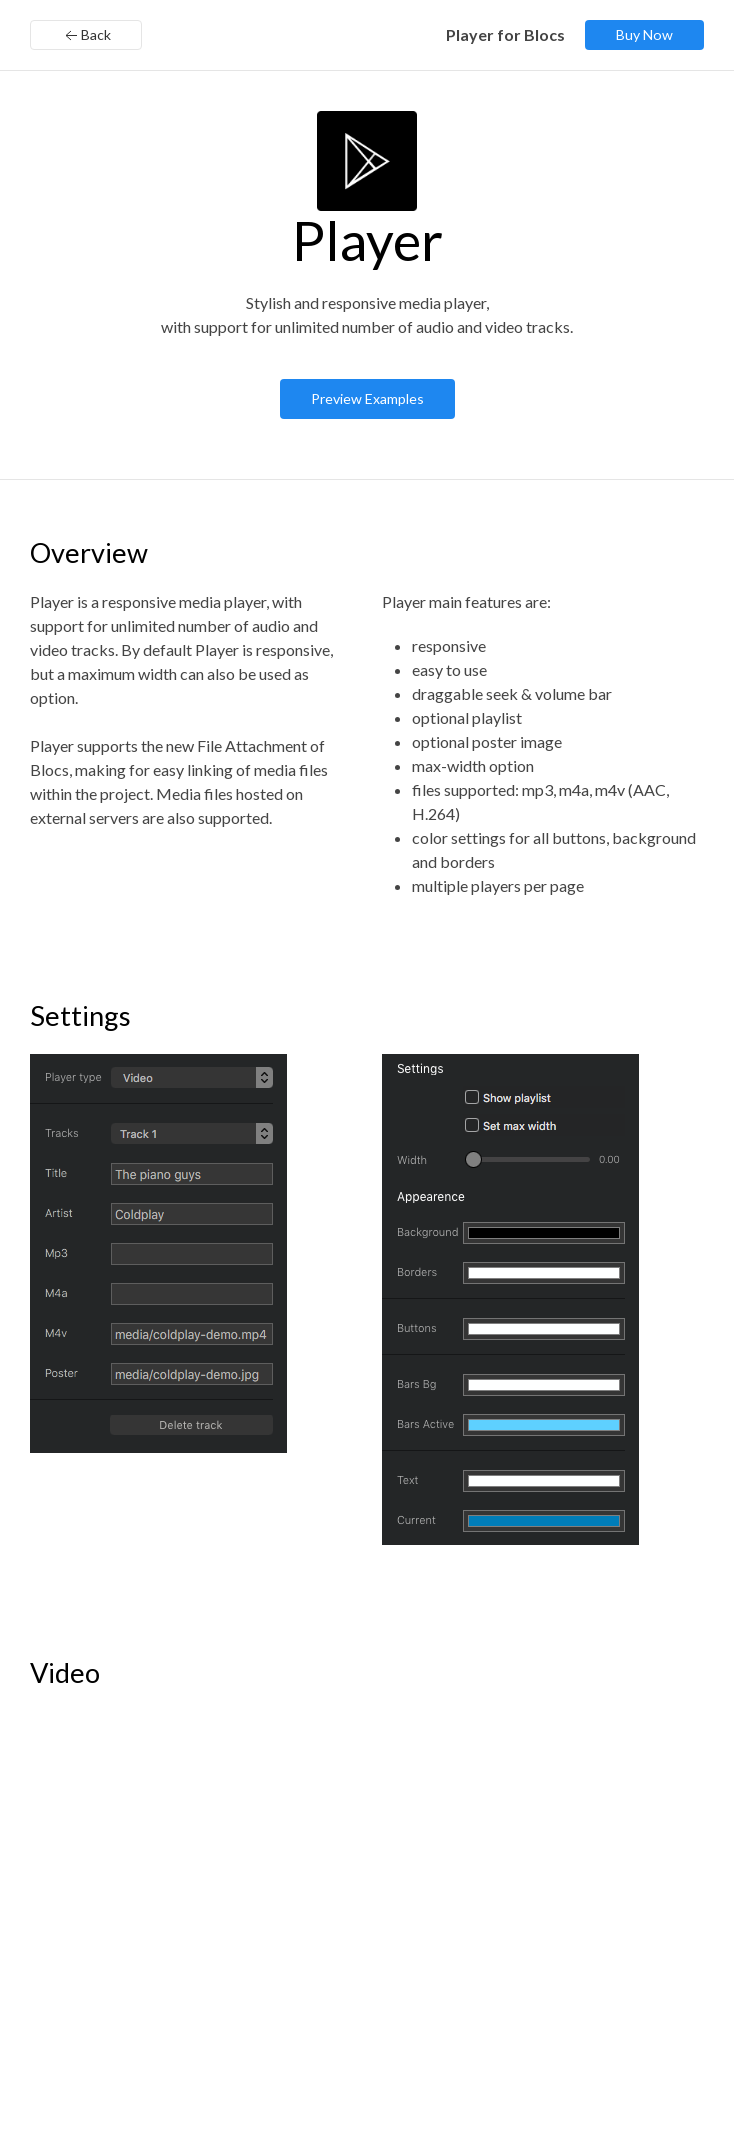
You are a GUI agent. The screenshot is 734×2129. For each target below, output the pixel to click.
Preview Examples (367, 398)
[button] (158, 1253)
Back (86, 36)
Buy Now (644, 34)
